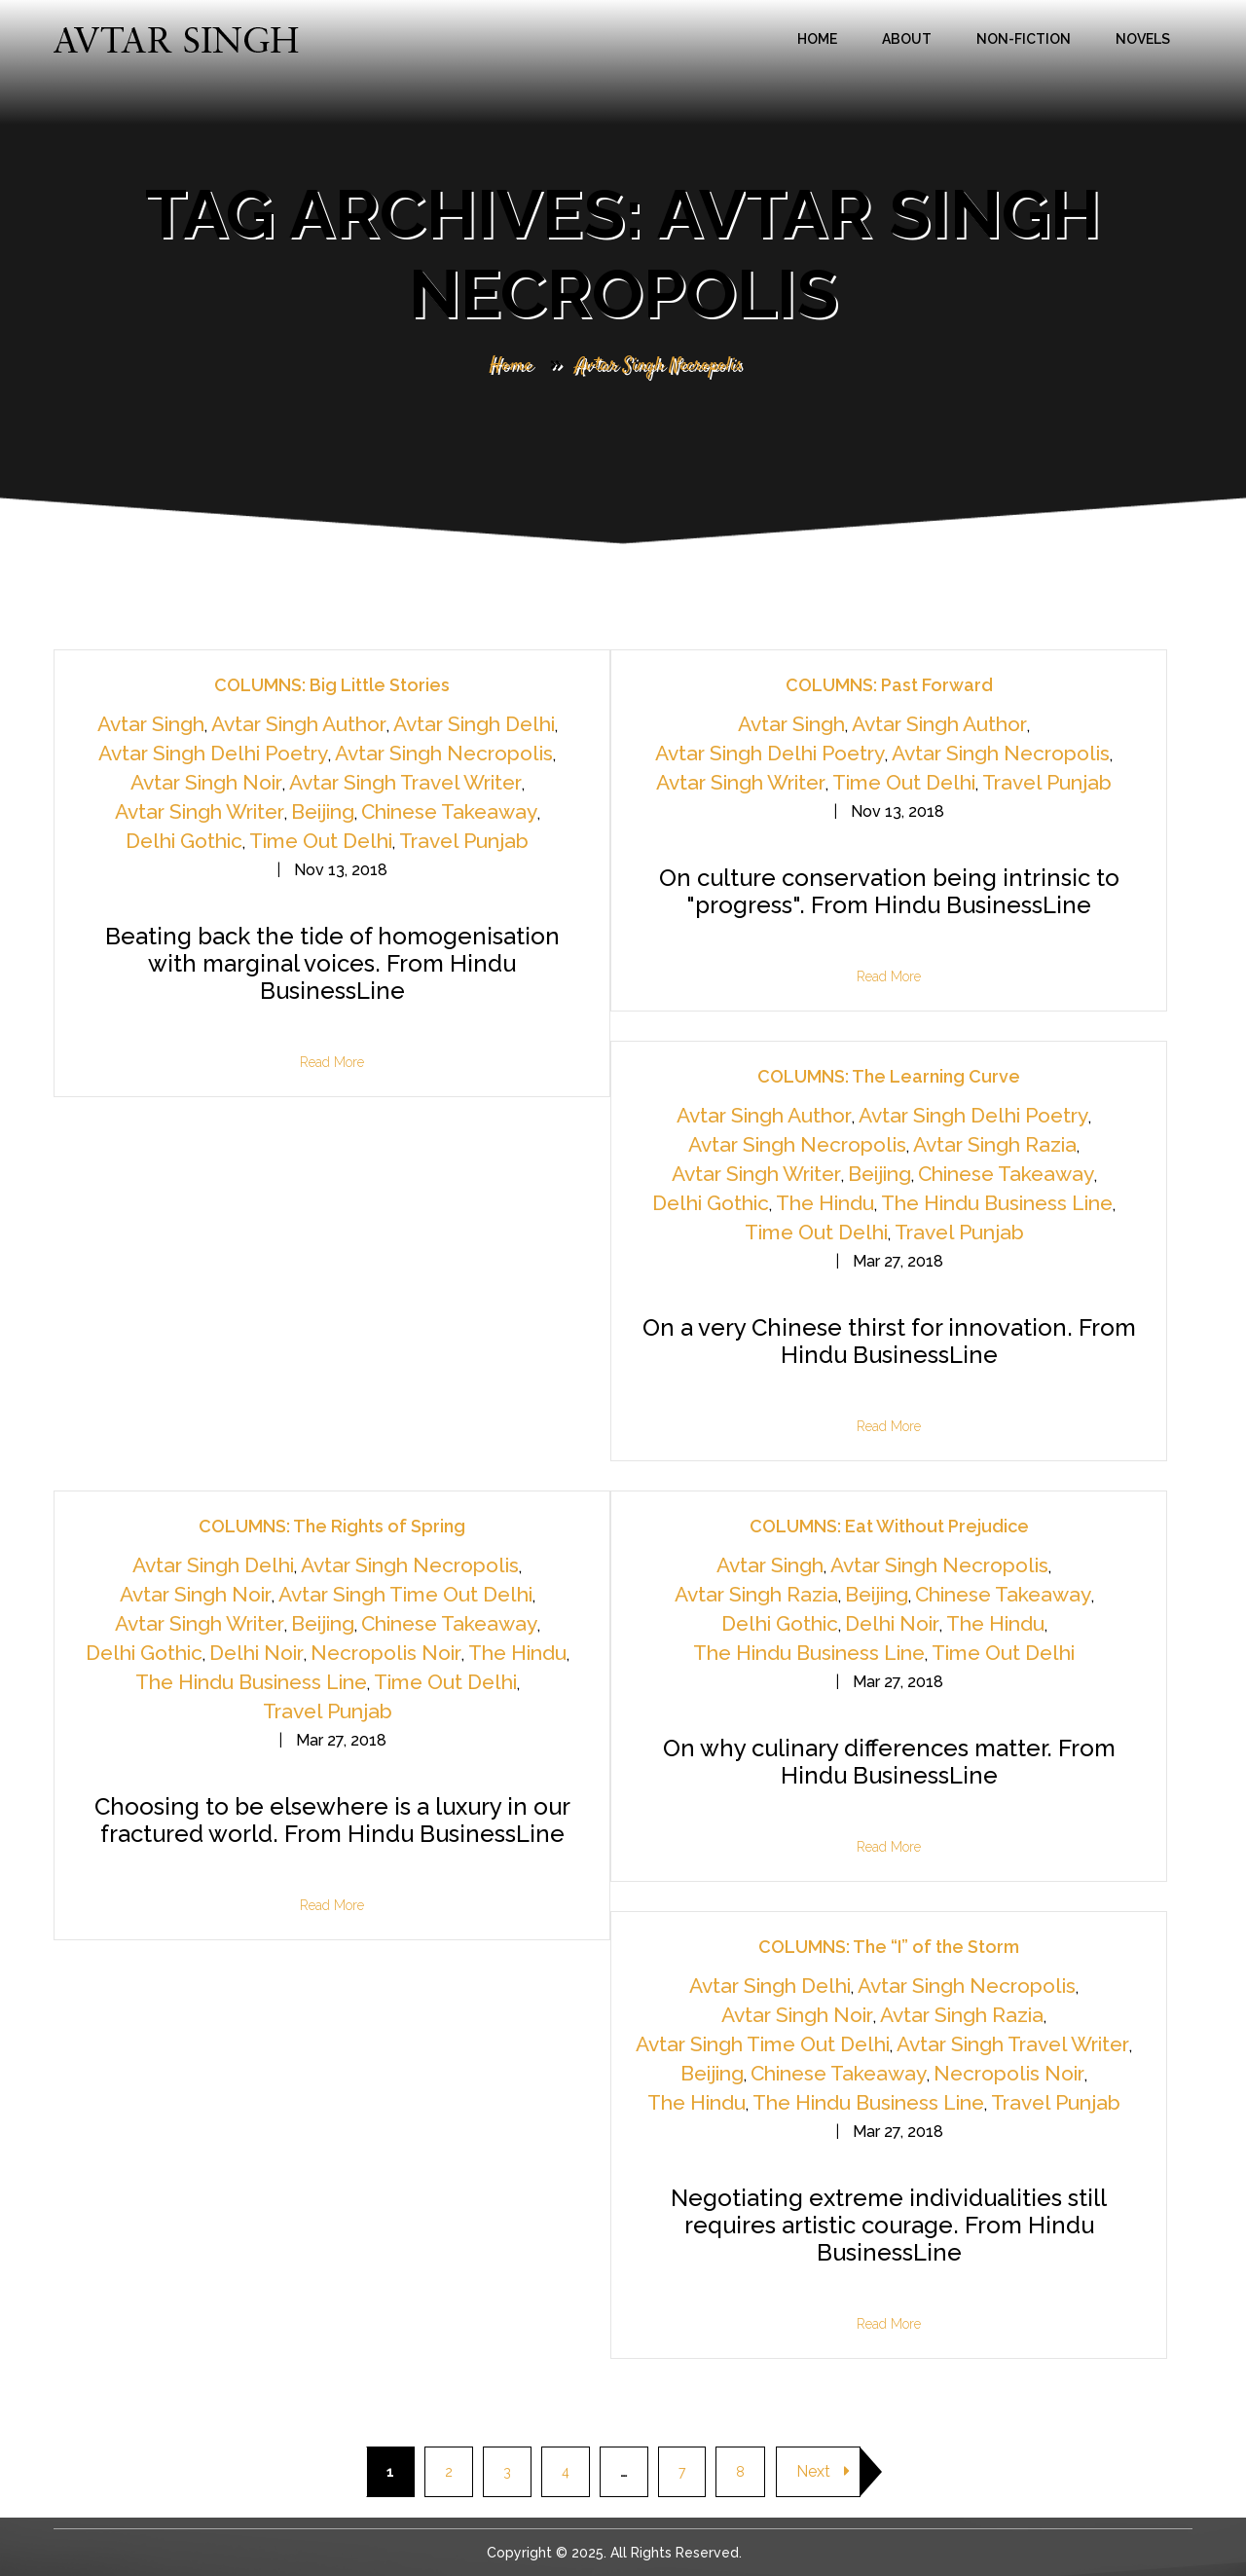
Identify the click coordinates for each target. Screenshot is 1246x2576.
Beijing (322, 811)
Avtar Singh (150, 724)
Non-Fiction (1023, 39)
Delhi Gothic (184, 840)
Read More (332, 1062)
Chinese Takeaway (449, 811)
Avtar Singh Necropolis (444, 753)
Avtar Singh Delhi (474, 724)
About (907, 39)
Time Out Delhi (320, 840)
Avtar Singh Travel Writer (405, 782)
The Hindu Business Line (997, 1203)
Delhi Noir (256, 1652)
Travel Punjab (464, 840)
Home (817, 39)
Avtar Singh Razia (995, 1144)
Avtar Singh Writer (199, 811)
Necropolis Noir (386, 1652)
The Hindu (825, 1203)
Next (823, 2471)
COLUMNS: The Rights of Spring (332, 1526)
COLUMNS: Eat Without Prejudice (889, 1526)
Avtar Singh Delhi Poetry (213, 753)
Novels (1143, 39)
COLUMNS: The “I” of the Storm (888, 1946)
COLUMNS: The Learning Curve (888, 1076)
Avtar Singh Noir (206, 782)
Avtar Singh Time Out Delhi (405, 1594)
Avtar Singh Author (298, 724)
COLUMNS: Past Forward (889, 685)
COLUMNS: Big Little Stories (332, 685)
